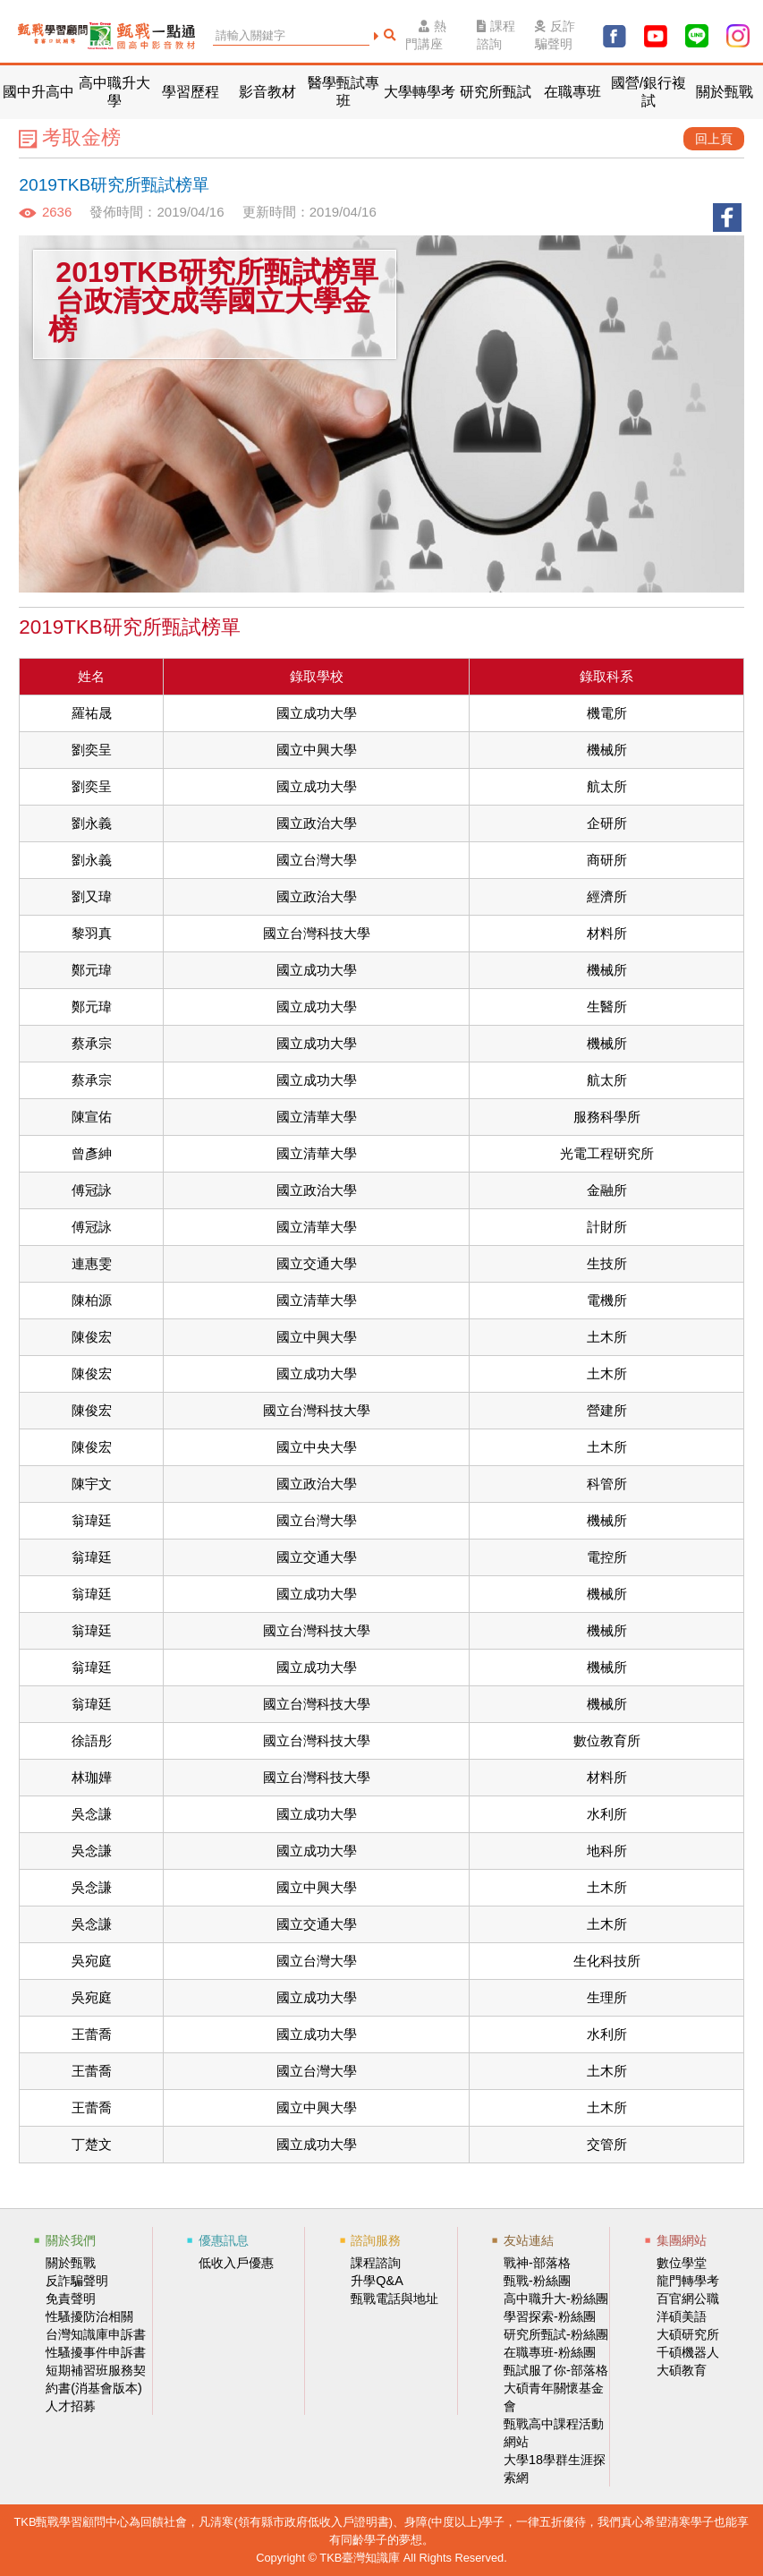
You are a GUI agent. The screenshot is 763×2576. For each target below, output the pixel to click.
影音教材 (267, 91)
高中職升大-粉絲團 (556, 2298)
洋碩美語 (682, 2316)
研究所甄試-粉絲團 (556, 2334)
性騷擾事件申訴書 (96, 2352)
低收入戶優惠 (236, 2263)
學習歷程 (190, 91)
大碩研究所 (688, 2334)
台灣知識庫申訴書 (96, 2334)
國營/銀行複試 (648, 91)
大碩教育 (682, 2370)
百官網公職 (688, 2298)
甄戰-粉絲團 (537, 2280)
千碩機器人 (688, 2352)
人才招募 (71, 2406)
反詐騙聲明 (555, 35)
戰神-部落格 (537, 2263)
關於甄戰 (724, 91)
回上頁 (714, 139)
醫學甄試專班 (343, 91)
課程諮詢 (496, 35)
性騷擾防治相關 (89, 2316)
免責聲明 (71, 2298)
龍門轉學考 (688, 2280)
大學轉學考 (419, 91)
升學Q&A (377, 2280)
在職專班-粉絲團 (550, 2352)
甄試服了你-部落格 (556, 2370)
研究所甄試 (495, 91)
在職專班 (572, 91)
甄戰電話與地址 (394, 2298)
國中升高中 (38, 91)
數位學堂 (682, 2263)
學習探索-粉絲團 (550, 2316)
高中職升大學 (114, 91)
